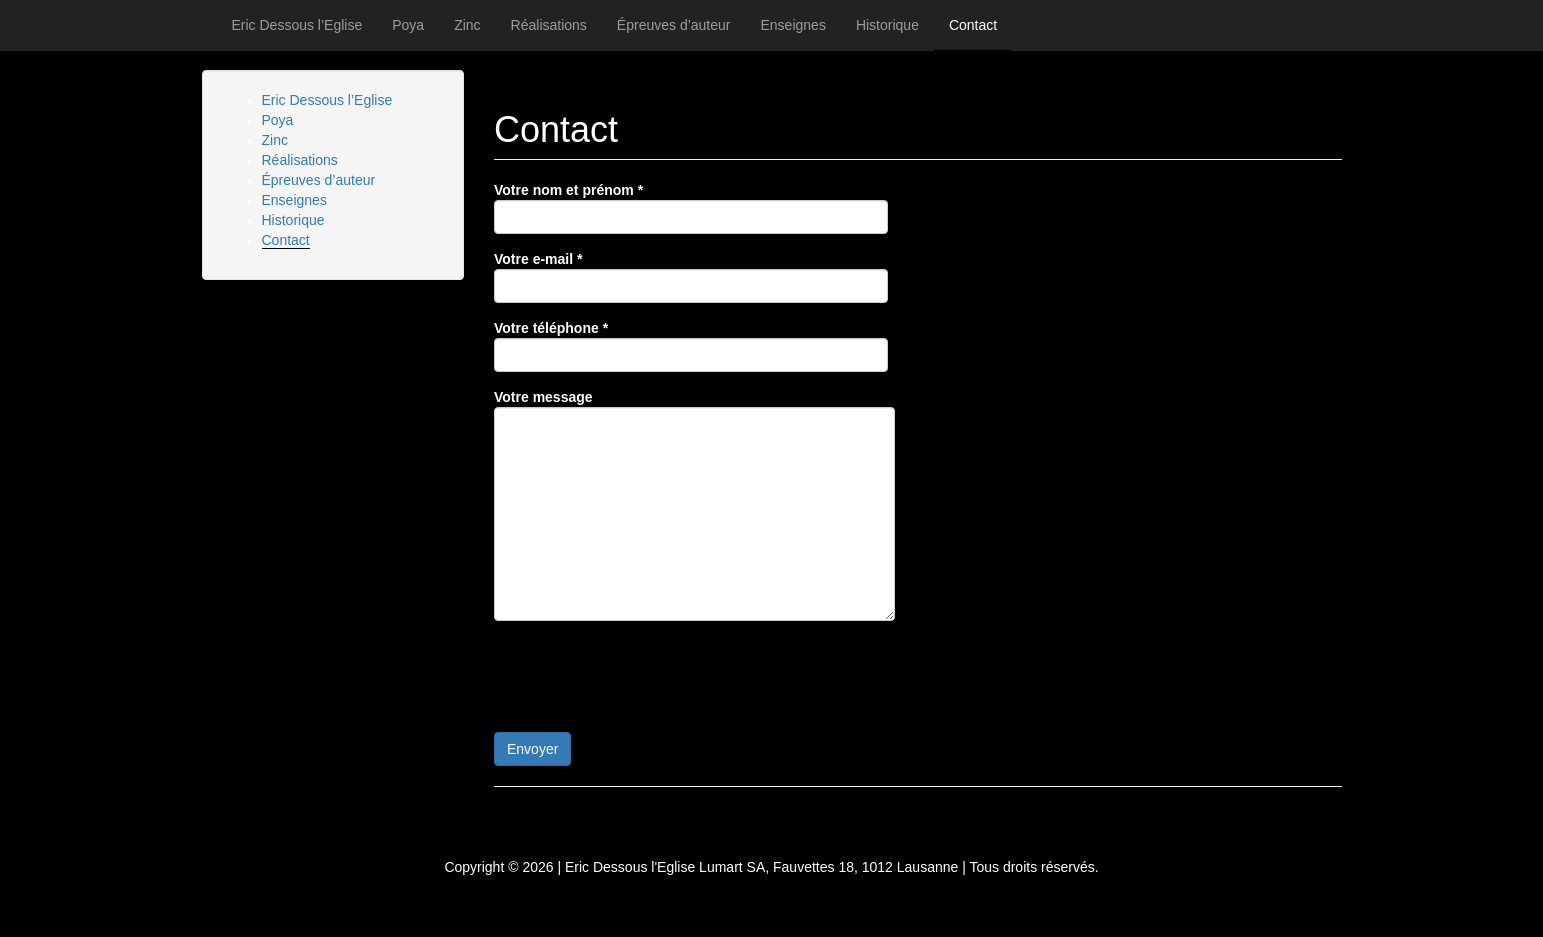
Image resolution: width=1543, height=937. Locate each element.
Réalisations (549, 25)
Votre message (694, 505)
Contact (973, 25)
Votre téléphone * (691, 346)
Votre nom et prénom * (691, 208)
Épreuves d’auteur (674, 25)
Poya (408, 25)
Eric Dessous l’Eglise (297, 25)
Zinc (467, 25)
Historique (887, 25)
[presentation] (646, 675)
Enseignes (793, 25)
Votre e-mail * (691, 277)
